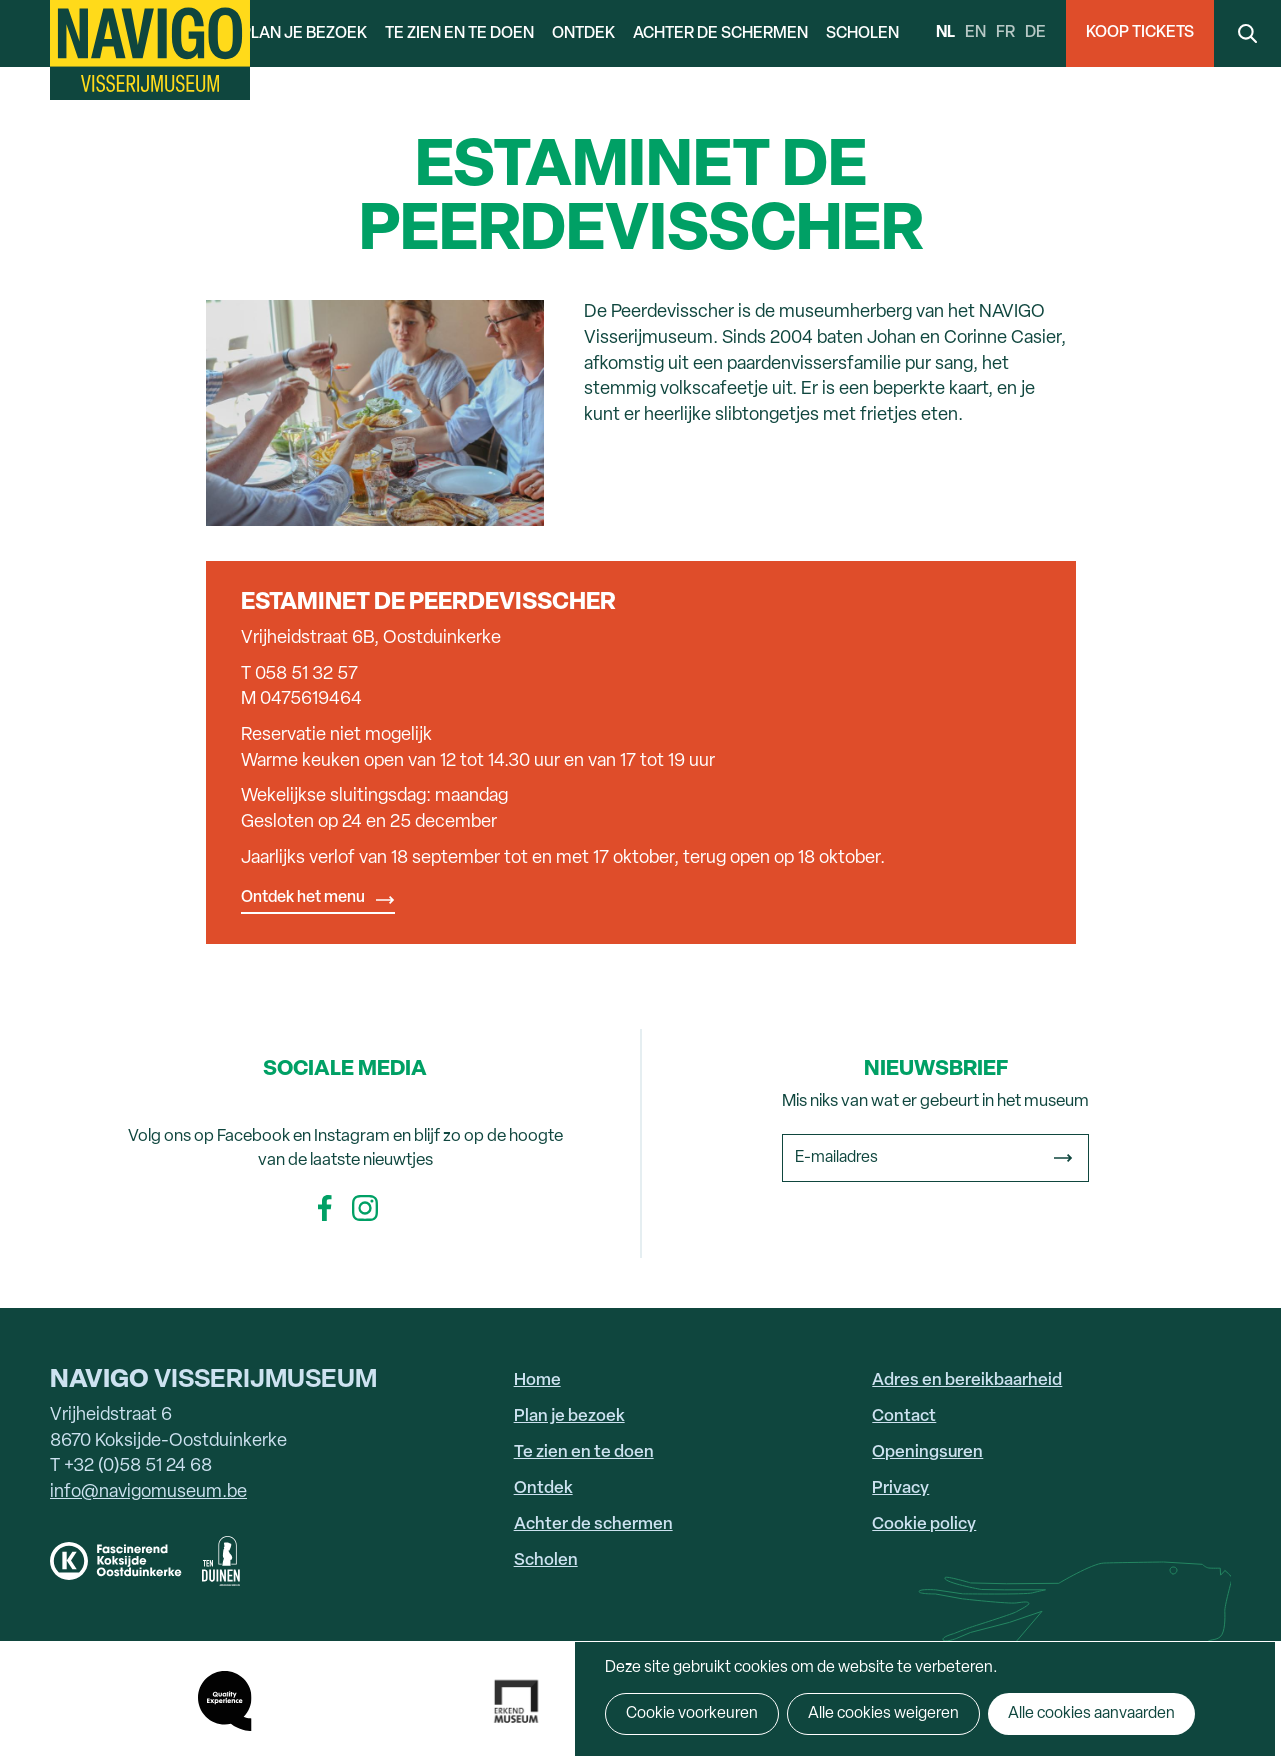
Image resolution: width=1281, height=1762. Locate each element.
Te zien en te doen (459, 34)
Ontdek (583, 34)
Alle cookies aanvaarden (1091, 1714)
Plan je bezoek (304, 34)
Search (1247, 33)
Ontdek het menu (303, 898)
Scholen (862, 34)
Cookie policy (924, 1524)
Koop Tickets (1140, 33)
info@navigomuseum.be (148, 1492)
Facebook (325, 1208)
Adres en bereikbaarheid (967, 1380)
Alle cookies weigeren (883, 1714)
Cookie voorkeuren (692, 1714)
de (1035, 33)
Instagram (365, 1208)
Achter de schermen (720, 34)
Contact (904, 1416)
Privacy (900, 1488)
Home (537, 1380)
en (975, 33)
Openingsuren (927, 1452)
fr (1005, 33)
